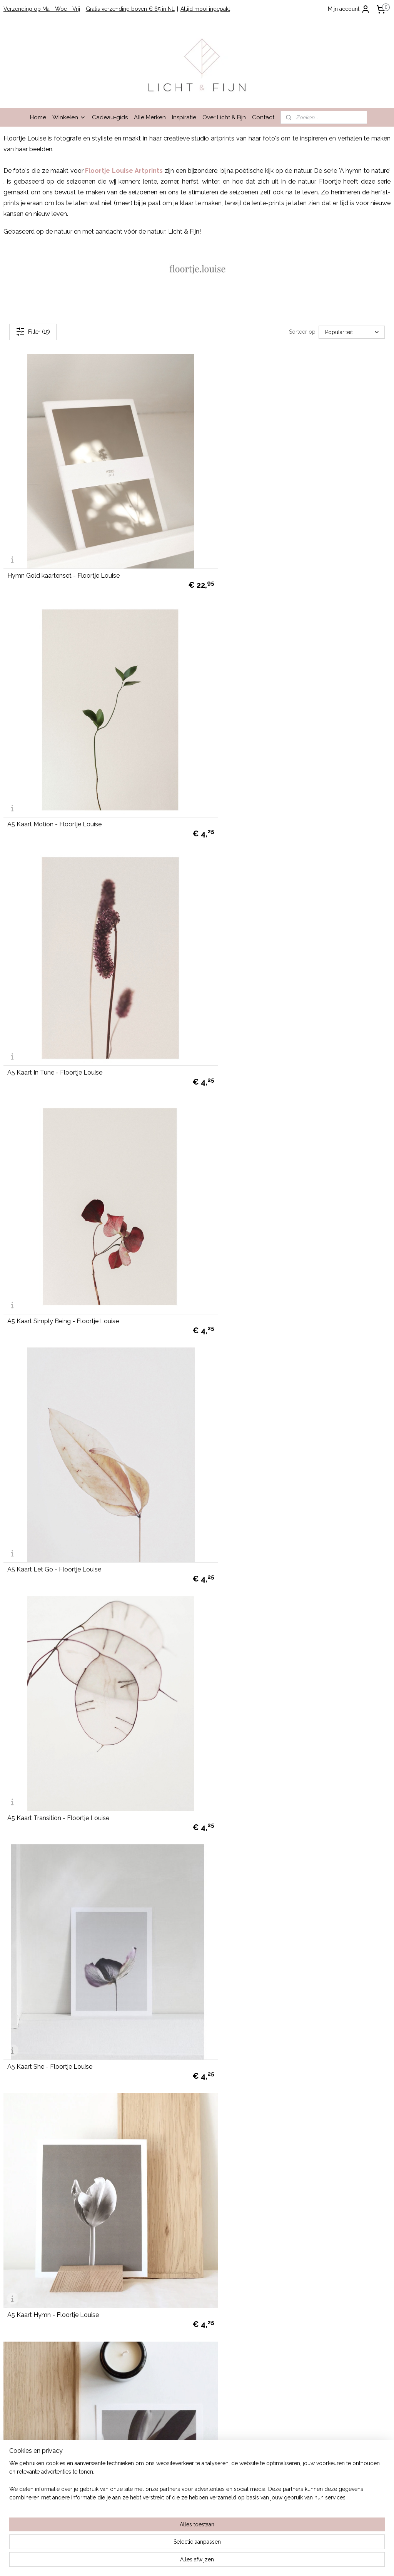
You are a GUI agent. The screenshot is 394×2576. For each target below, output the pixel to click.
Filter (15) (33, 331)
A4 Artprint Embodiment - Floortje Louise (66, 1671)
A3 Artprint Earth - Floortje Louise (54, 2119)
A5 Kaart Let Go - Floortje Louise (54, 999)
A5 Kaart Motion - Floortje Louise (251, 551)
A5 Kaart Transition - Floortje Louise (255, 999)
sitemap (172, 2561)
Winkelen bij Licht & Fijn (33, 2184)
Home (38, 117)
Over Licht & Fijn (224, 117)
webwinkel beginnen (213, 2561)
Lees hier (85, 2427)
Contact (263, 117)
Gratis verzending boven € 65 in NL (130, 9)
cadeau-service (177, 2444)
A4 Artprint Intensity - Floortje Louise (256, 1895)
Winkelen (69, 117)
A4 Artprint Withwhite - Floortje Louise (258, 1447)
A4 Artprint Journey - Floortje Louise (58, 1895)
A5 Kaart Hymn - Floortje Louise (250, 1223)
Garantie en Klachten (29, 2210)
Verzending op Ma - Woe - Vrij (41, 9)
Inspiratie (184, 117)
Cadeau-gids (110, 117)
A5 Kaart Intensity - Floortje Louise (56, 1447)
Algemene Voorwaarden (33, 2201)
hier (105, 2462)
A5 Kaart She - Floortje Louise (49, 1223)
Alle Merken (150, 117)
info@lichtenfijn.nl (25, 2278)
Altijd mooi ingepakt (205, 9)
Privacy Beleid (20, 2218)
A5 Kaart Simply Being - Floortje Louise (260, 775)
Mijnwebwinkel (278, 2561)
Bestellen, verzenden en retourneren (48, 2192)
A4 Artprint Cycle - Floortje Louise (252, 1671)
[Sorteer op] (351, 332)
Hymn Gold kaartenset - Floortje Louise (63, 551)
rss (186, 2561)
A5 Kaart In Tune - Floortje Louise (54, 775)
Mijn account (349, 9)
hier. (117, 2513)
